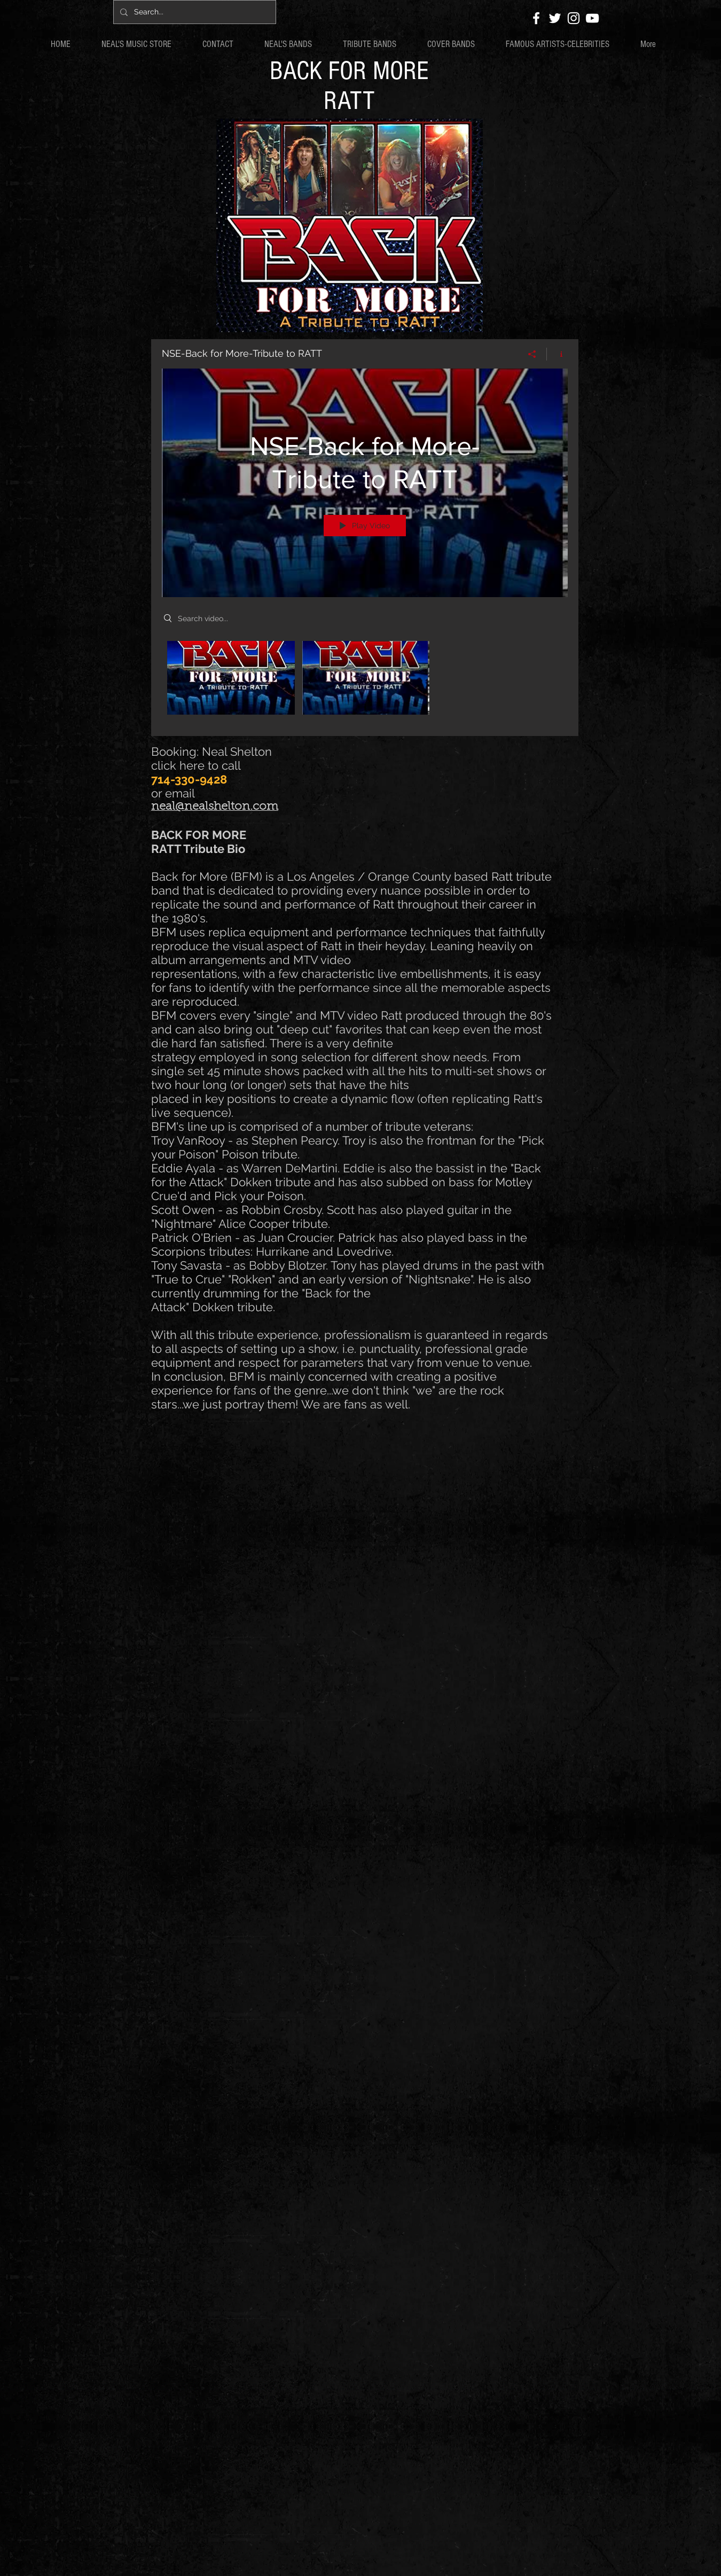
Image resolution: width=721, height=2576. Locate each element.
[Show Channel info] (557, 354)
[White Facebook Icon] (536, 18)
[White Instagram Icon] (574, 18)
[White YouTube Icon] (592, 18)
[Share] (532, 354)
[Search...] (193, 12)
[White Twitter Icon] (555, 18)
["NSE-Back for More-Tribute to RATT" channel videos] (365, 681)
